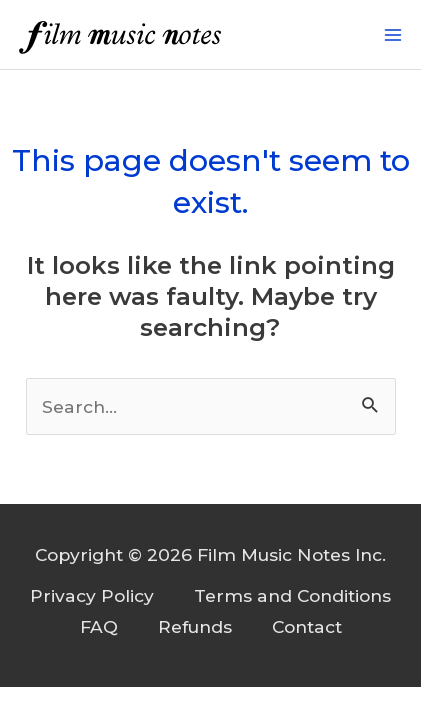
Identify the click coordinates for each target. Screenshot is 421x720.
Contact (307, 626)
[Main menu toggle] (393, 35)
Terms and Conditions (292, 595)
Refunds (195, 626)
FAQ (99, 626)
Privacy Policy (92, 595)
